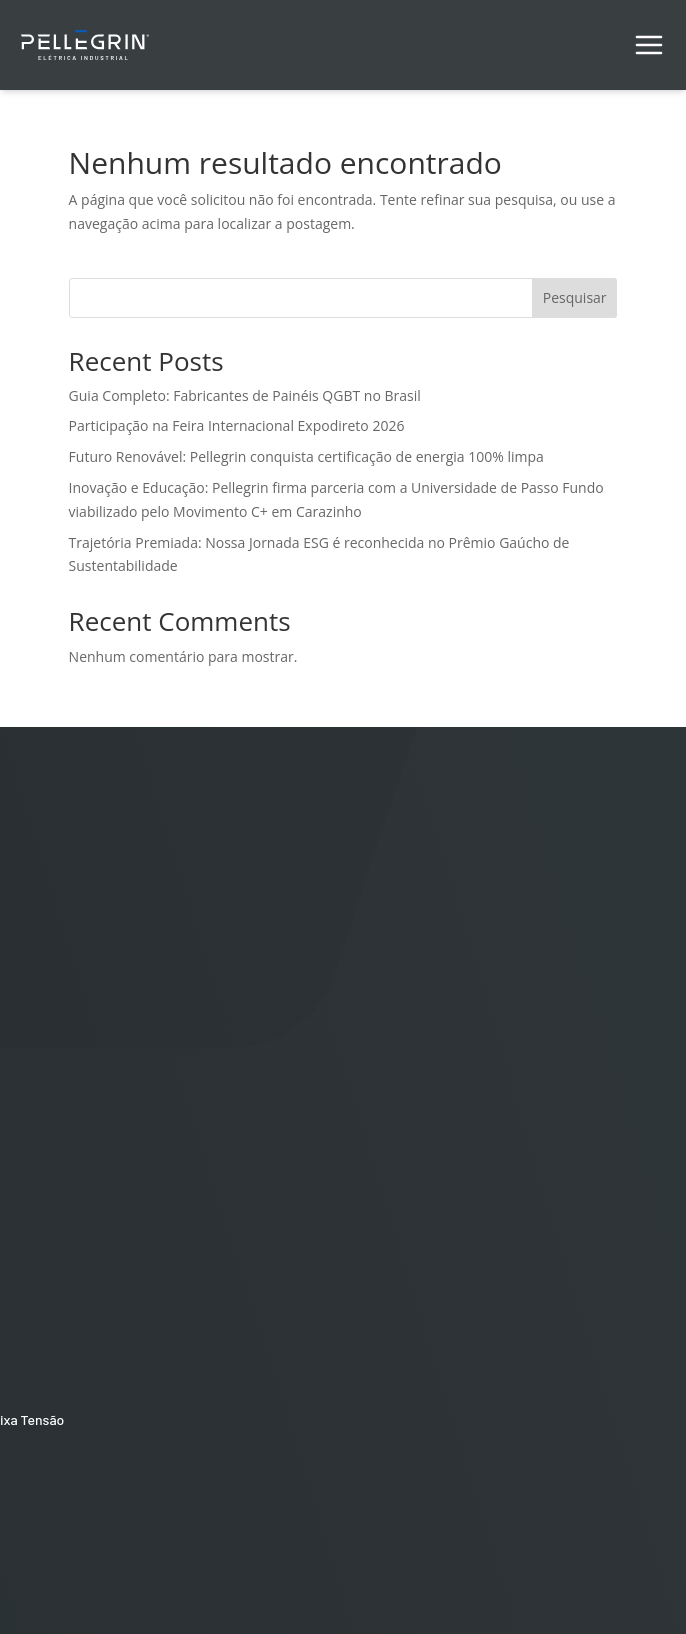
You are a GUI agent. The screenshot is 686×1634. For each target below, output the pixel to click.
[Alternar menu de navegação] (649, 45)
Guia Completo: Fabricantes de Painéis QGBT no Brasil (245, 395)
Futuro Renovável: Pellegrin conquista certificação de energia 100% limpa (306, 456)
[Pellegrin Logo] (85, 42)
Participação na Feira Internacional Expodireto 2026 (237, 425)
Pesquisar (575, 297)
